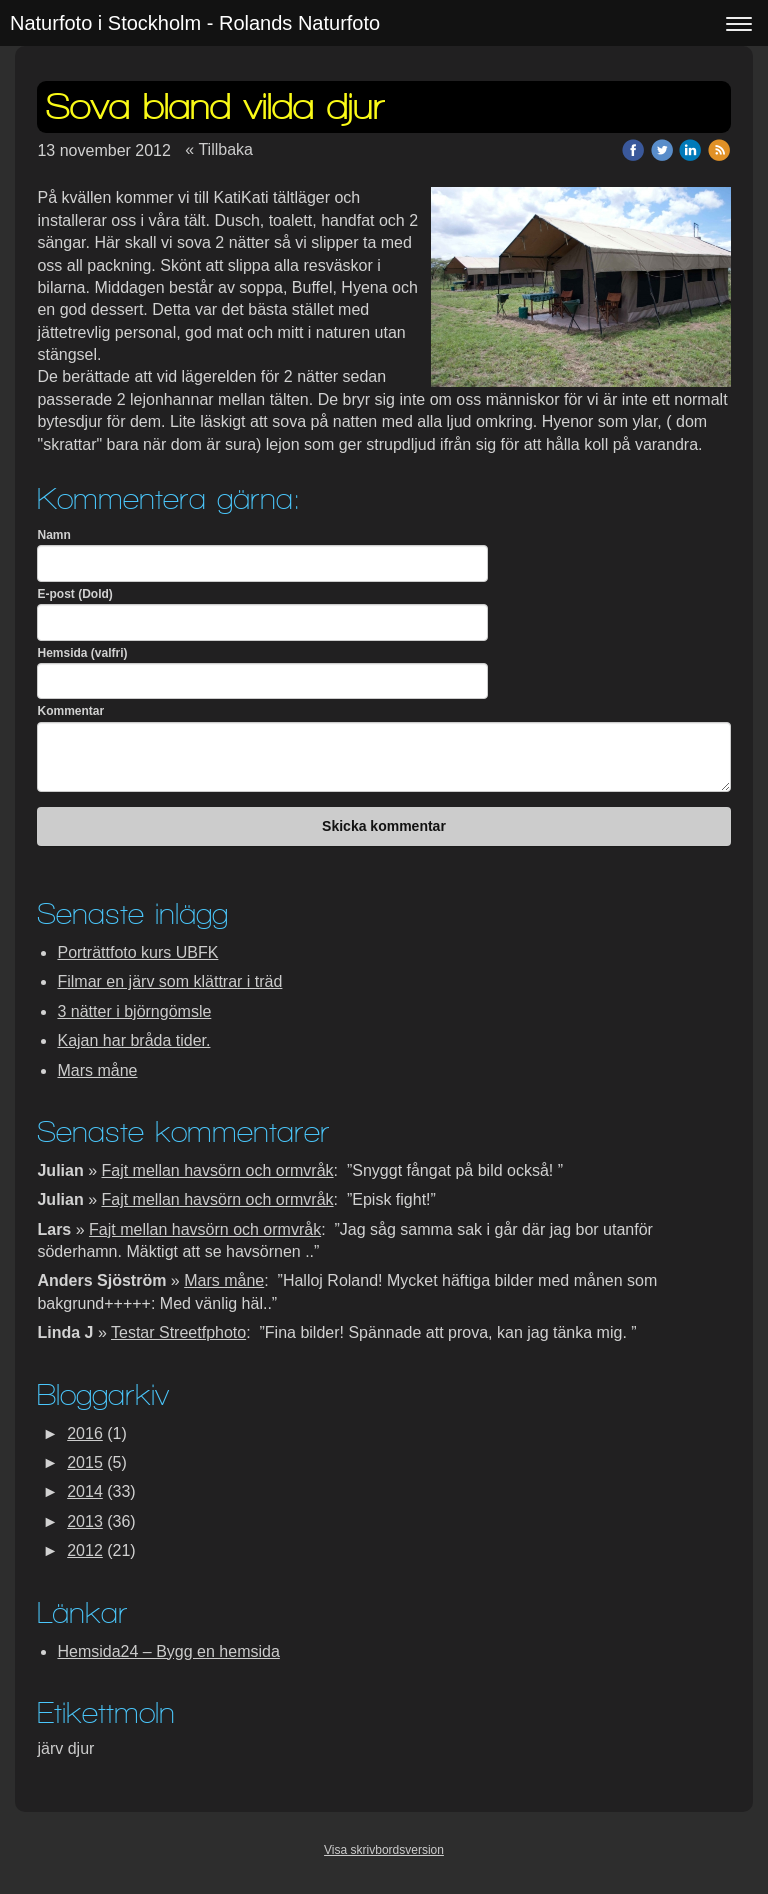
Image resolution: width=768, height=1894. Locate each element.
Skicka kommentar (384, 826)
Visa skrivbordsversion (384, 1850)
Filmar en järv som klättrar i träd (169, 981)
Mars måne (97, 1070)
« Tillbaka (219, 149)
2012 (85, 1550)
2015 (85, 1462)
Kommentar (70, 711)
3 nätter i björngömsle (134, 1011)
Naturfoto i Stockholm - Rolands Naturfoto (195, 23)
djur (81, 1748)
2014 (85, 1491)
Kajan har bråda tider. (133, 1040)
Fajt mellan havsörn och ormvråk (218, 1170)
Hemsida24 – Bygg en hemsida (168, 1651)
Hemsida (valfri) (82, 653)
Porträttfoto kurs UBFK (137, 952)
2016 (85, 1433)
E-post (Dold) (74, 594)
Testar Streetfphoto (178, 1332)
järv (52, 1748)
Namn (53, 535)
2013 (85, 1521)
